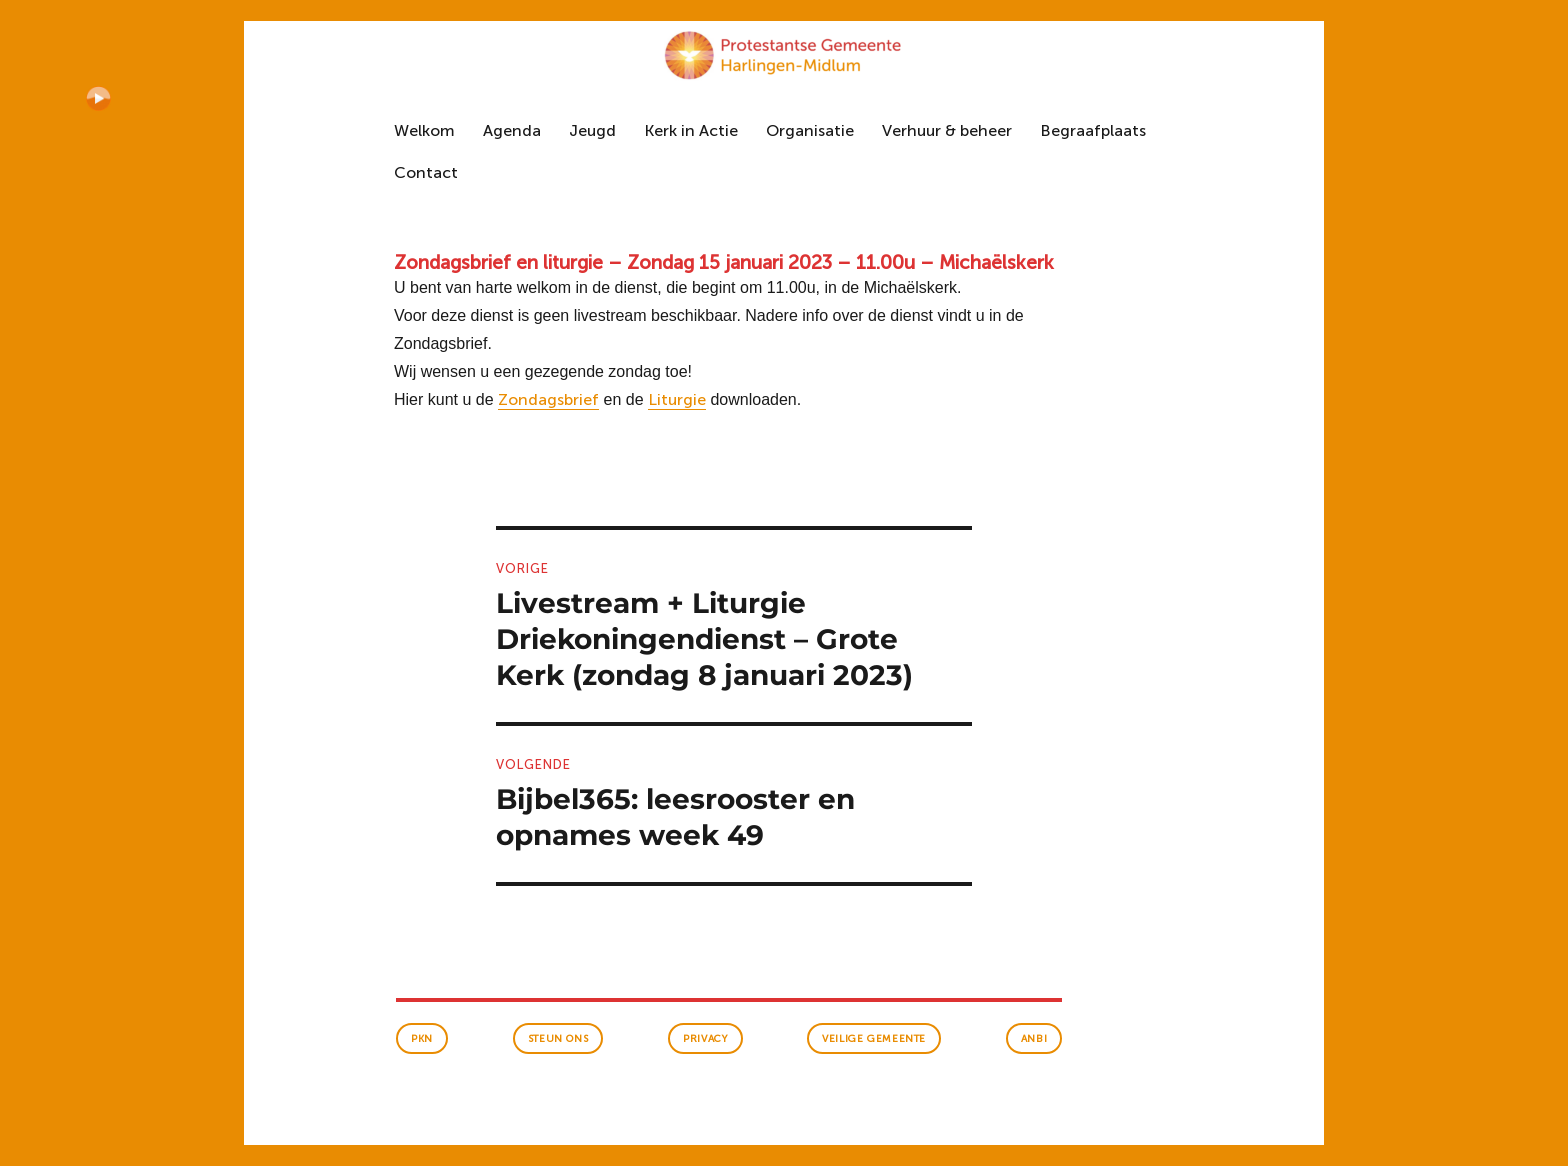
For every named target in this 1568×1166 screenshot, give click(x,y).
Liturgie (677, 399)
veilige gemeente (874, 1039)
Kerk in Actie (691, 130)
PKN (422, 1039)
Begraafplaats (1093, 130)
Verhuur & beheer (947, 130)
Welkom (424, 130)
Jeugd (592, 130)
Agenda (512, 130)
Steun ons (558, 1039)
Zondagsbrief (548, 399)
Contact (426, 172)
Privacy (705, 1039)
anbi (1034, 1039)
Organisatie (810, 130)
